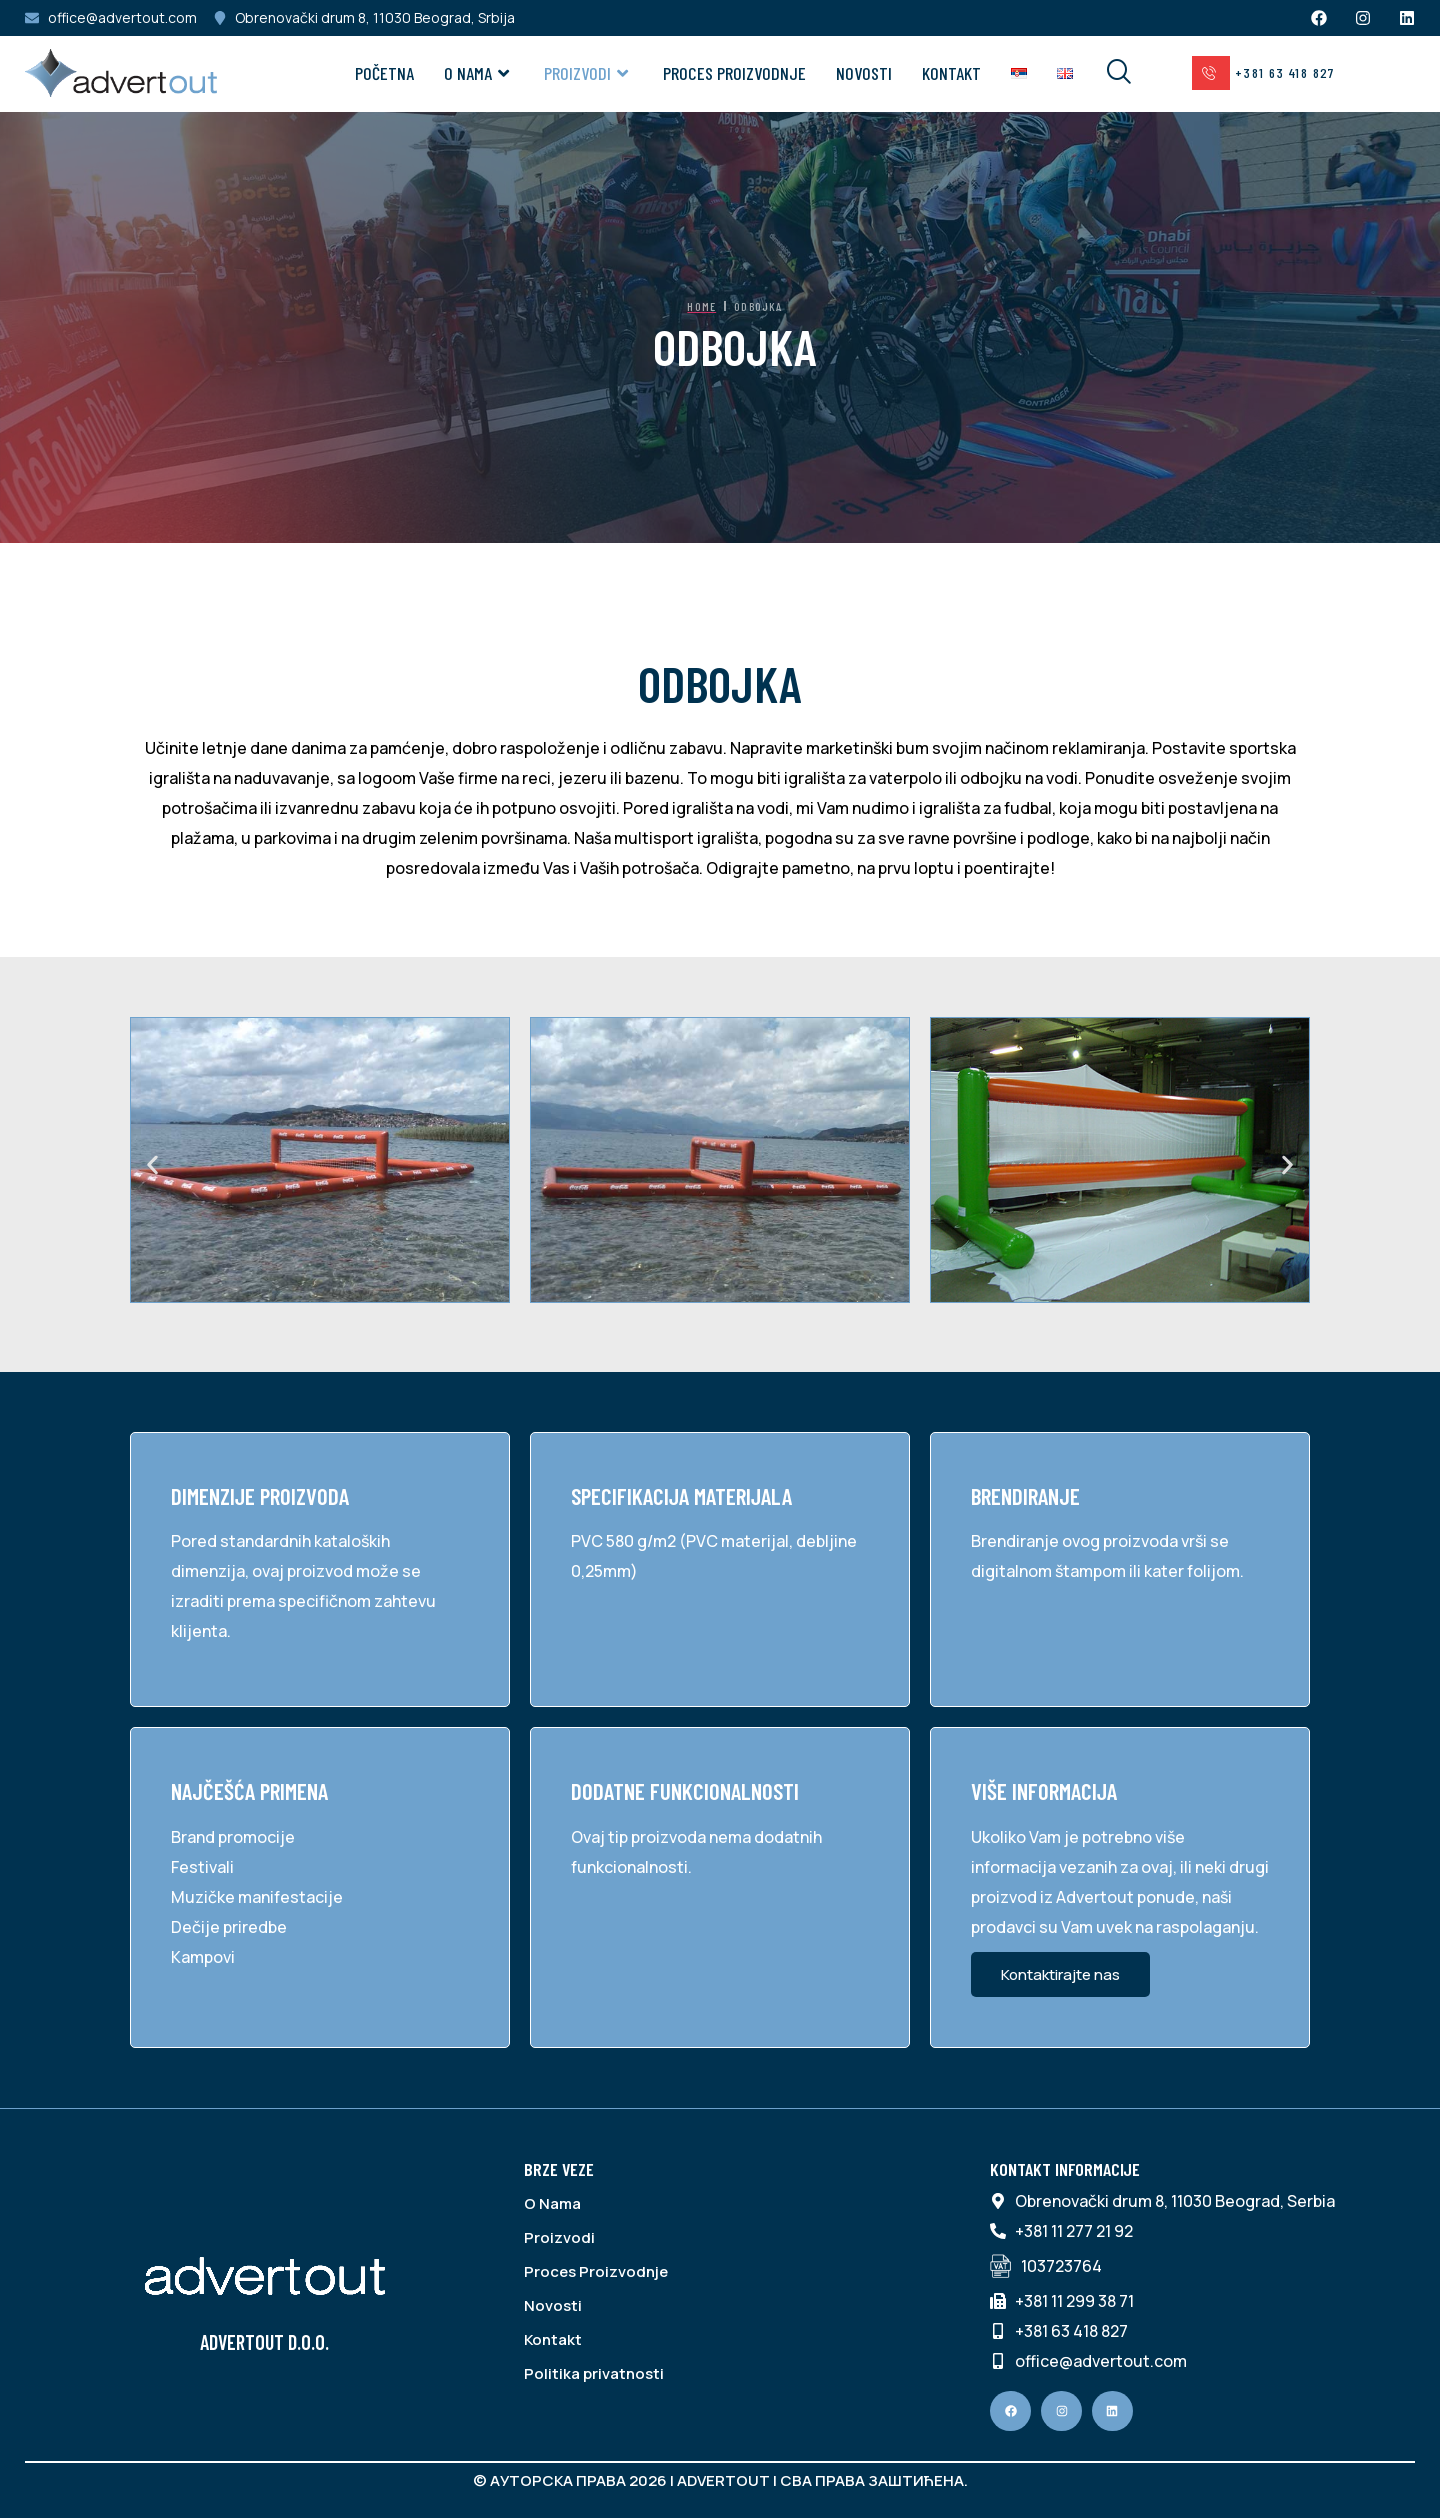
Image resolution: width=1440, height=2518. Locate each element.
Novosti (864, 73)
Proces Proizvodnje (734, 73)
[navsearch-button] (1105, 73)
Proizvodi (588, 73)
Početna (384, 73)
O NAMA (479, 73)
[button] (152, 1164)
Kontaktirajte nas (1060, 1974)
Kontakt (951, 73)
